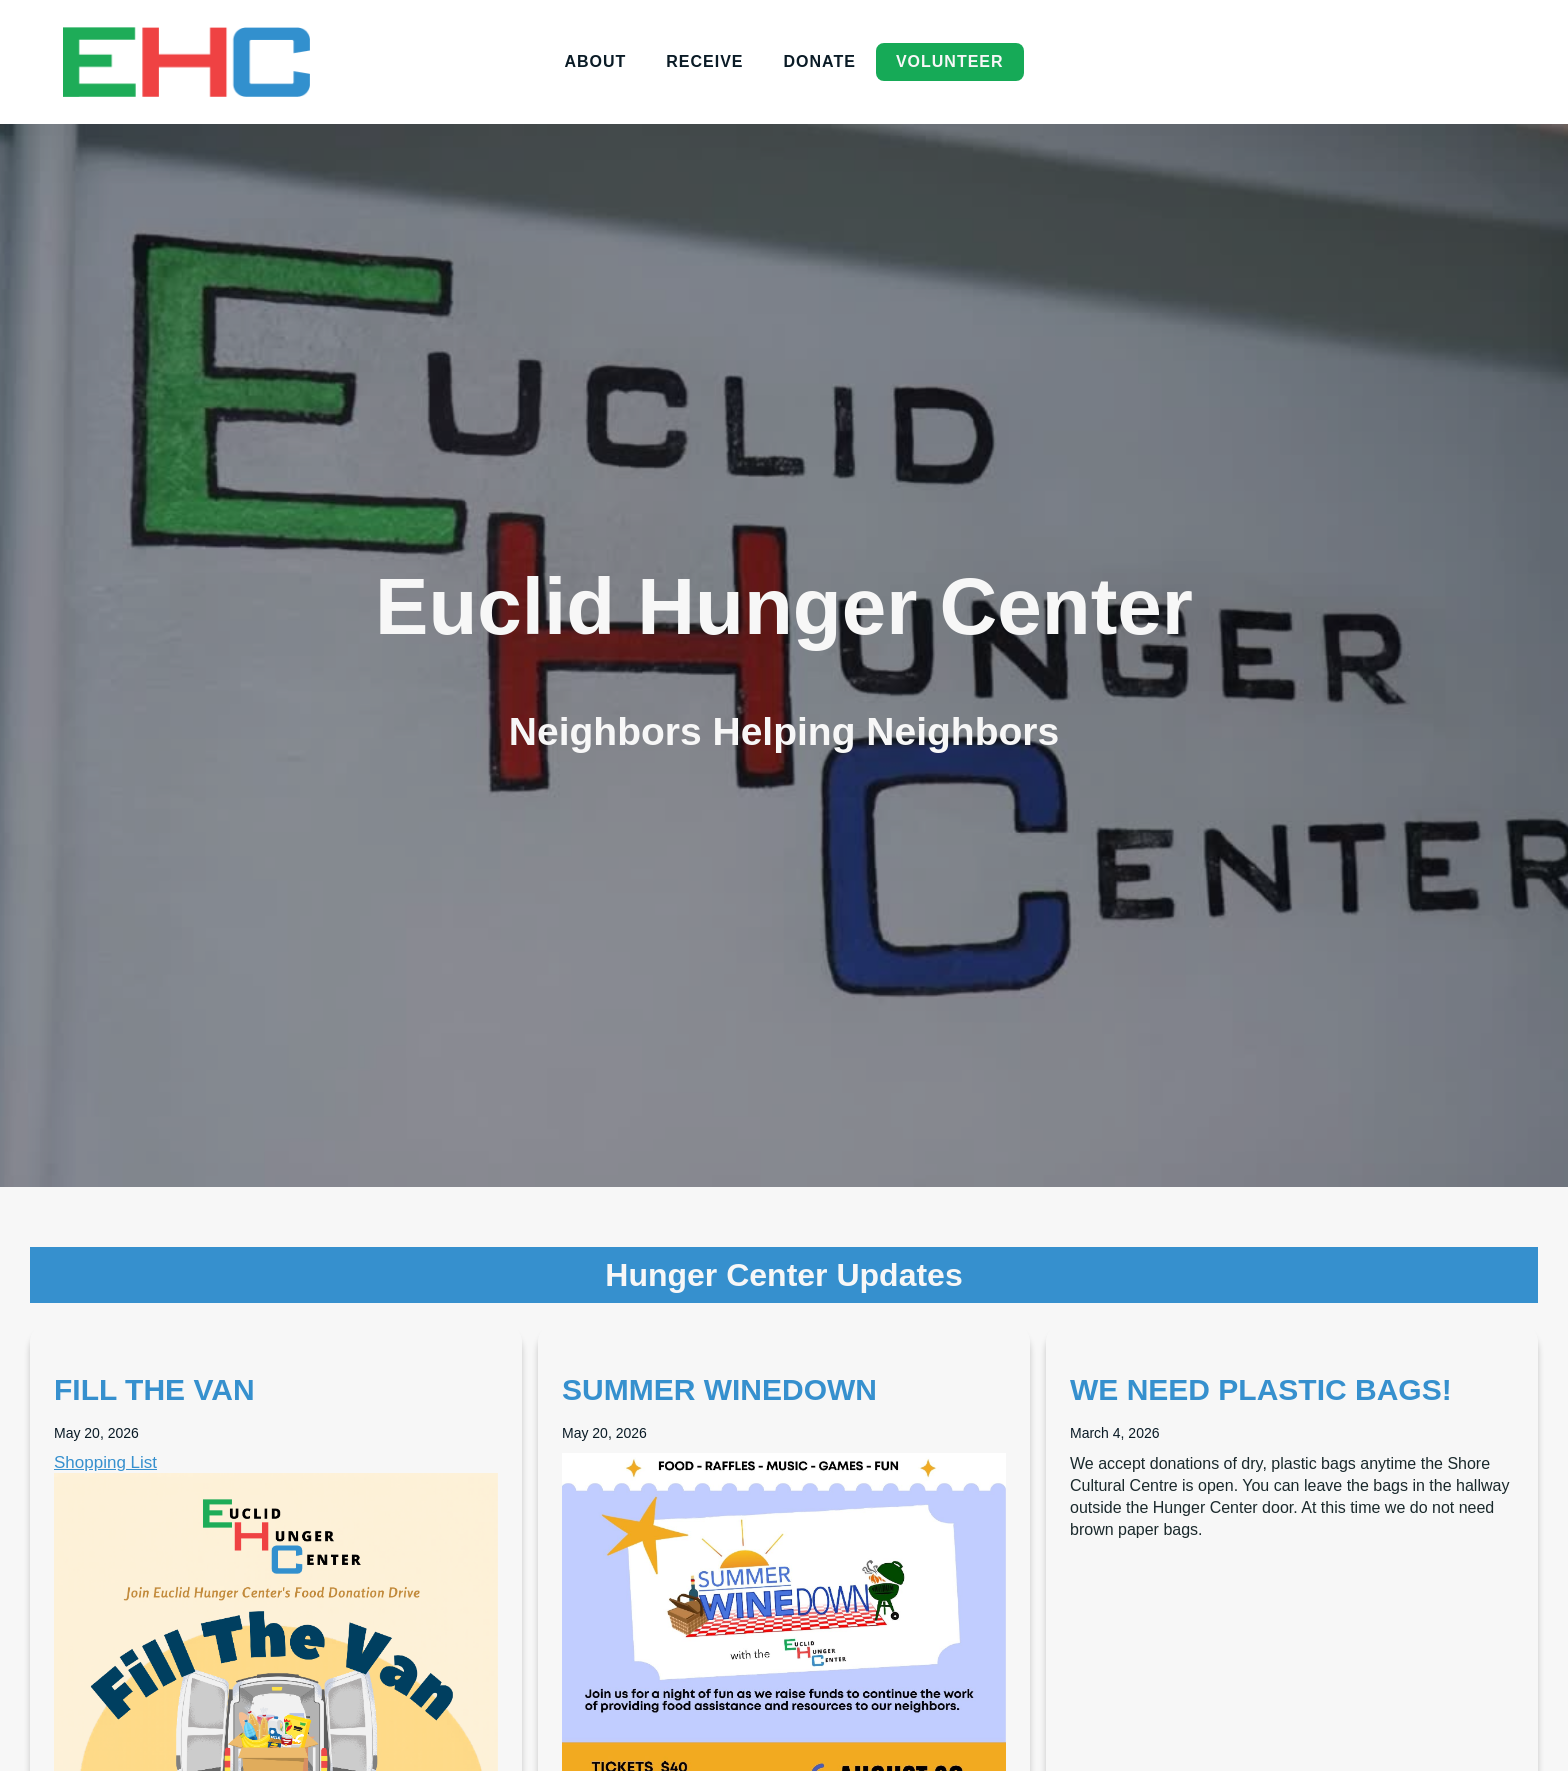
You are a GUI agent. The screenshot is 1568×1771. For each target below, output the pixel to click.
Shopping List (105, 1462)
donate (820, 61)
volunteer (950, 61)
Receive (704, 61)
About (595, 61)
